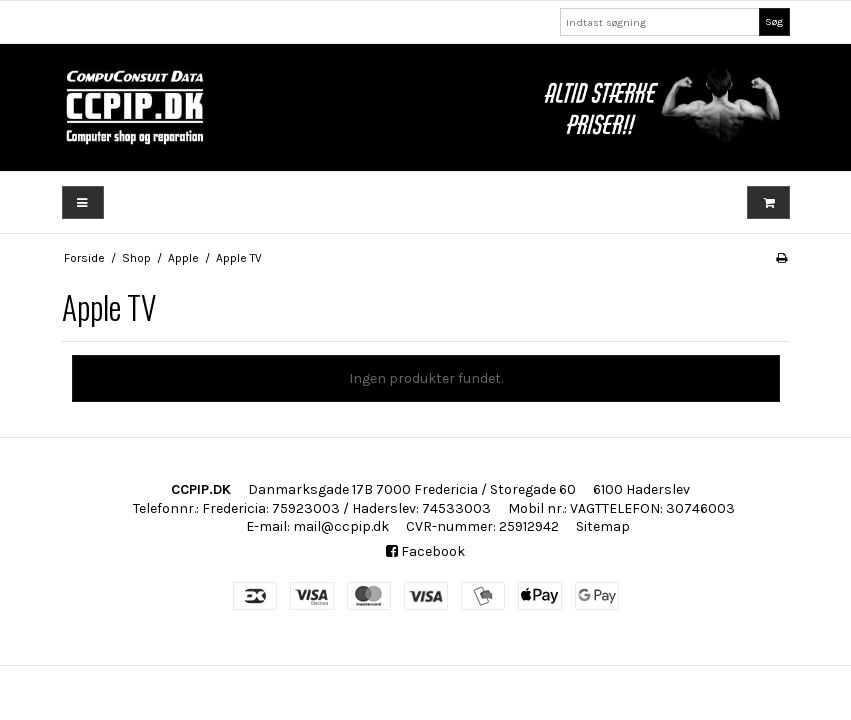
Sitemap (603, 526)
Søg (774, 21)
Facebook (425, 551)
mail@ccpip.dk (341, 526)
